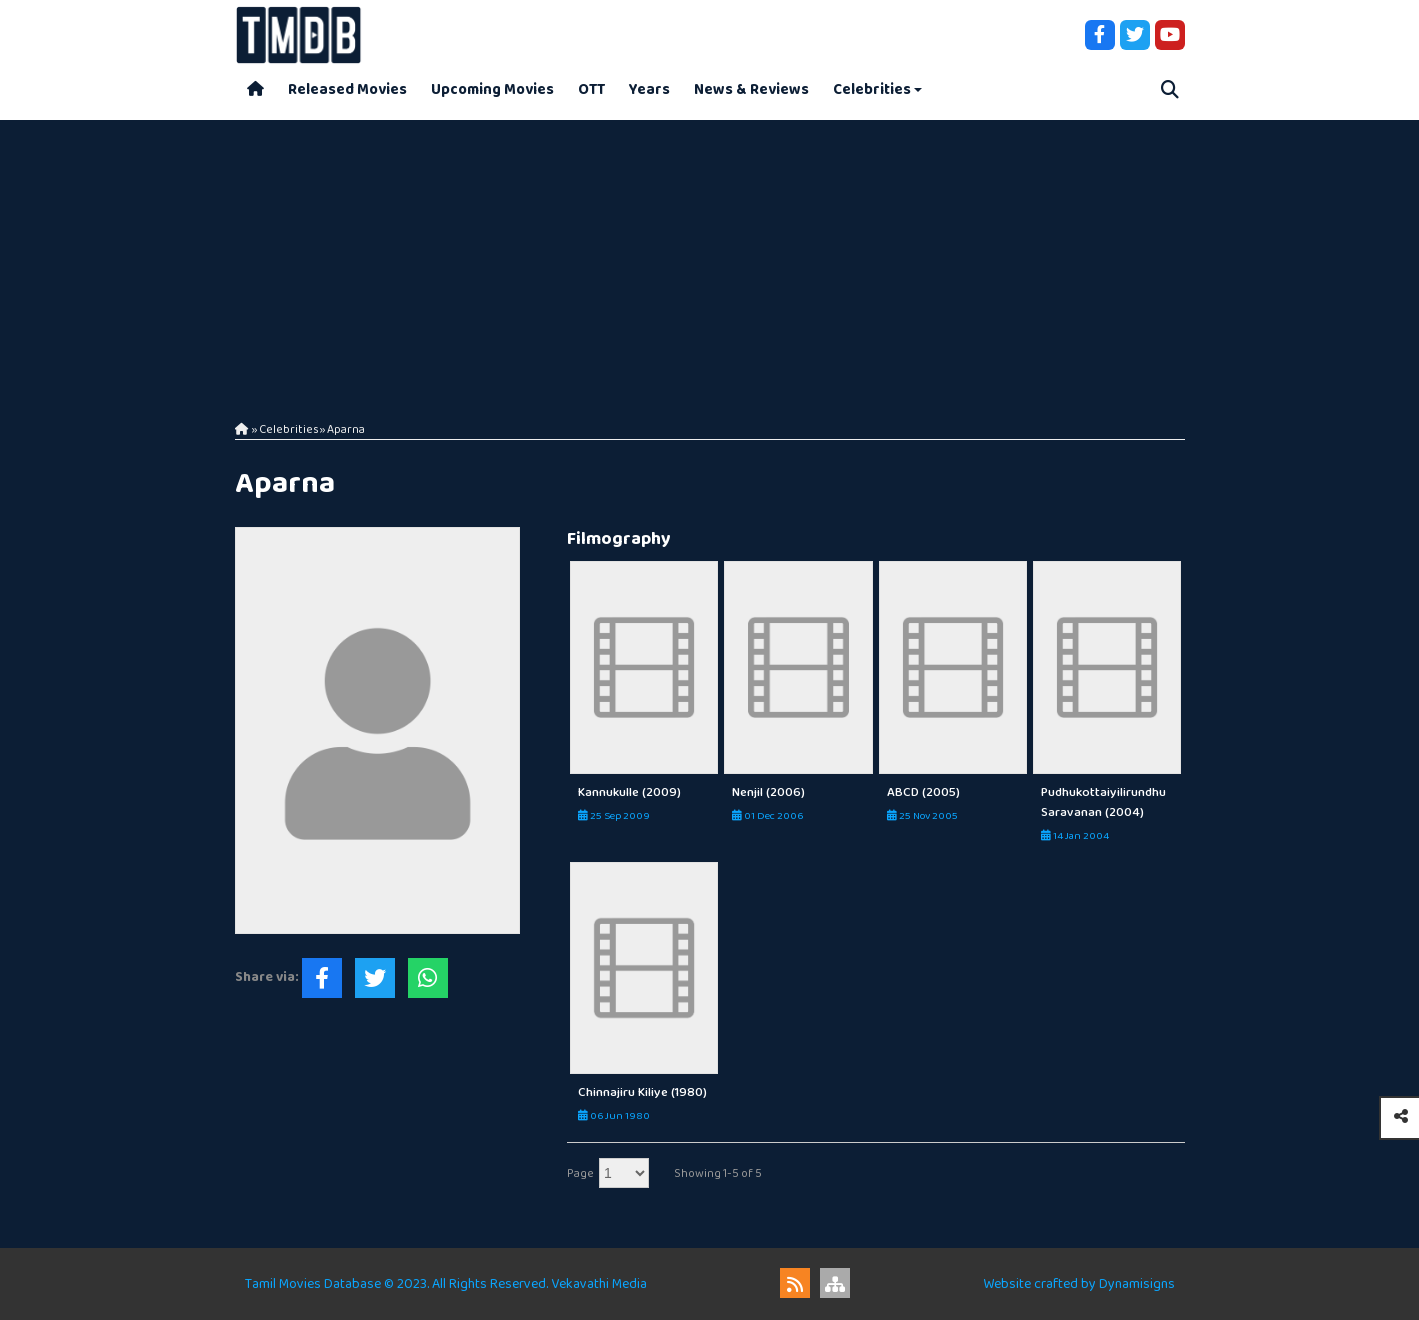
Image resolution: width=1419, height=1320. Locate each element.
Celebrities (872, 89)
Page (580, 1173)
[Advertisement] (710, 260)
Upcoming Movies (492, 89)
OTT (591, 89)
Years (649, 89)
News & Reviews (751, 89)
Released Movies (347, 89)
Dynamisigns (1137, 1284)
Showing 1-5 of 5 (718, 1173)
